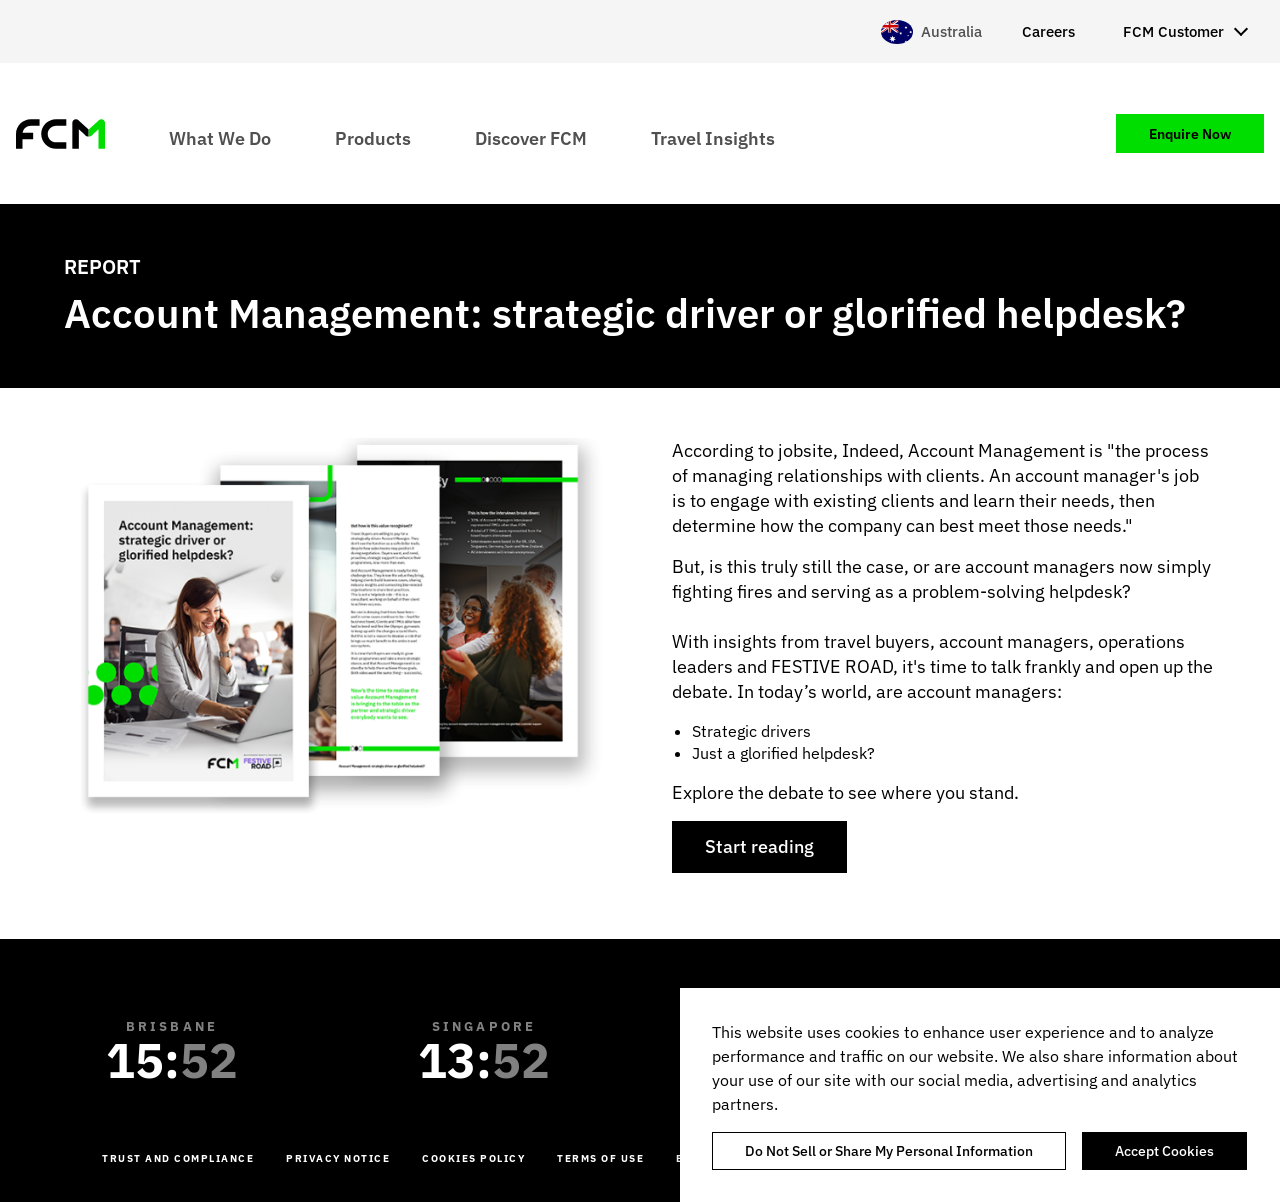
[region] (980, 1095)
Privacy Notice (338, 1158)
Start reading (759, 846)
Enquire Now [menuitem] (1190, 134)
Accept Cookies (1164, 1151)
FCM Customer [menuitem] (1173, 31)
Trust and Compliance (178, 1158)
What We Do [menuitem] (220, 137)
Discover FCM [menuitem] (531, 137)
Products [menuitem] (373, 137)
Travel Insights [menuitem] (713, 137)
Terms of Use (600, 1158)
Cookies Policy (473, 1158)
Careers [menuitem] (1048, 31)
